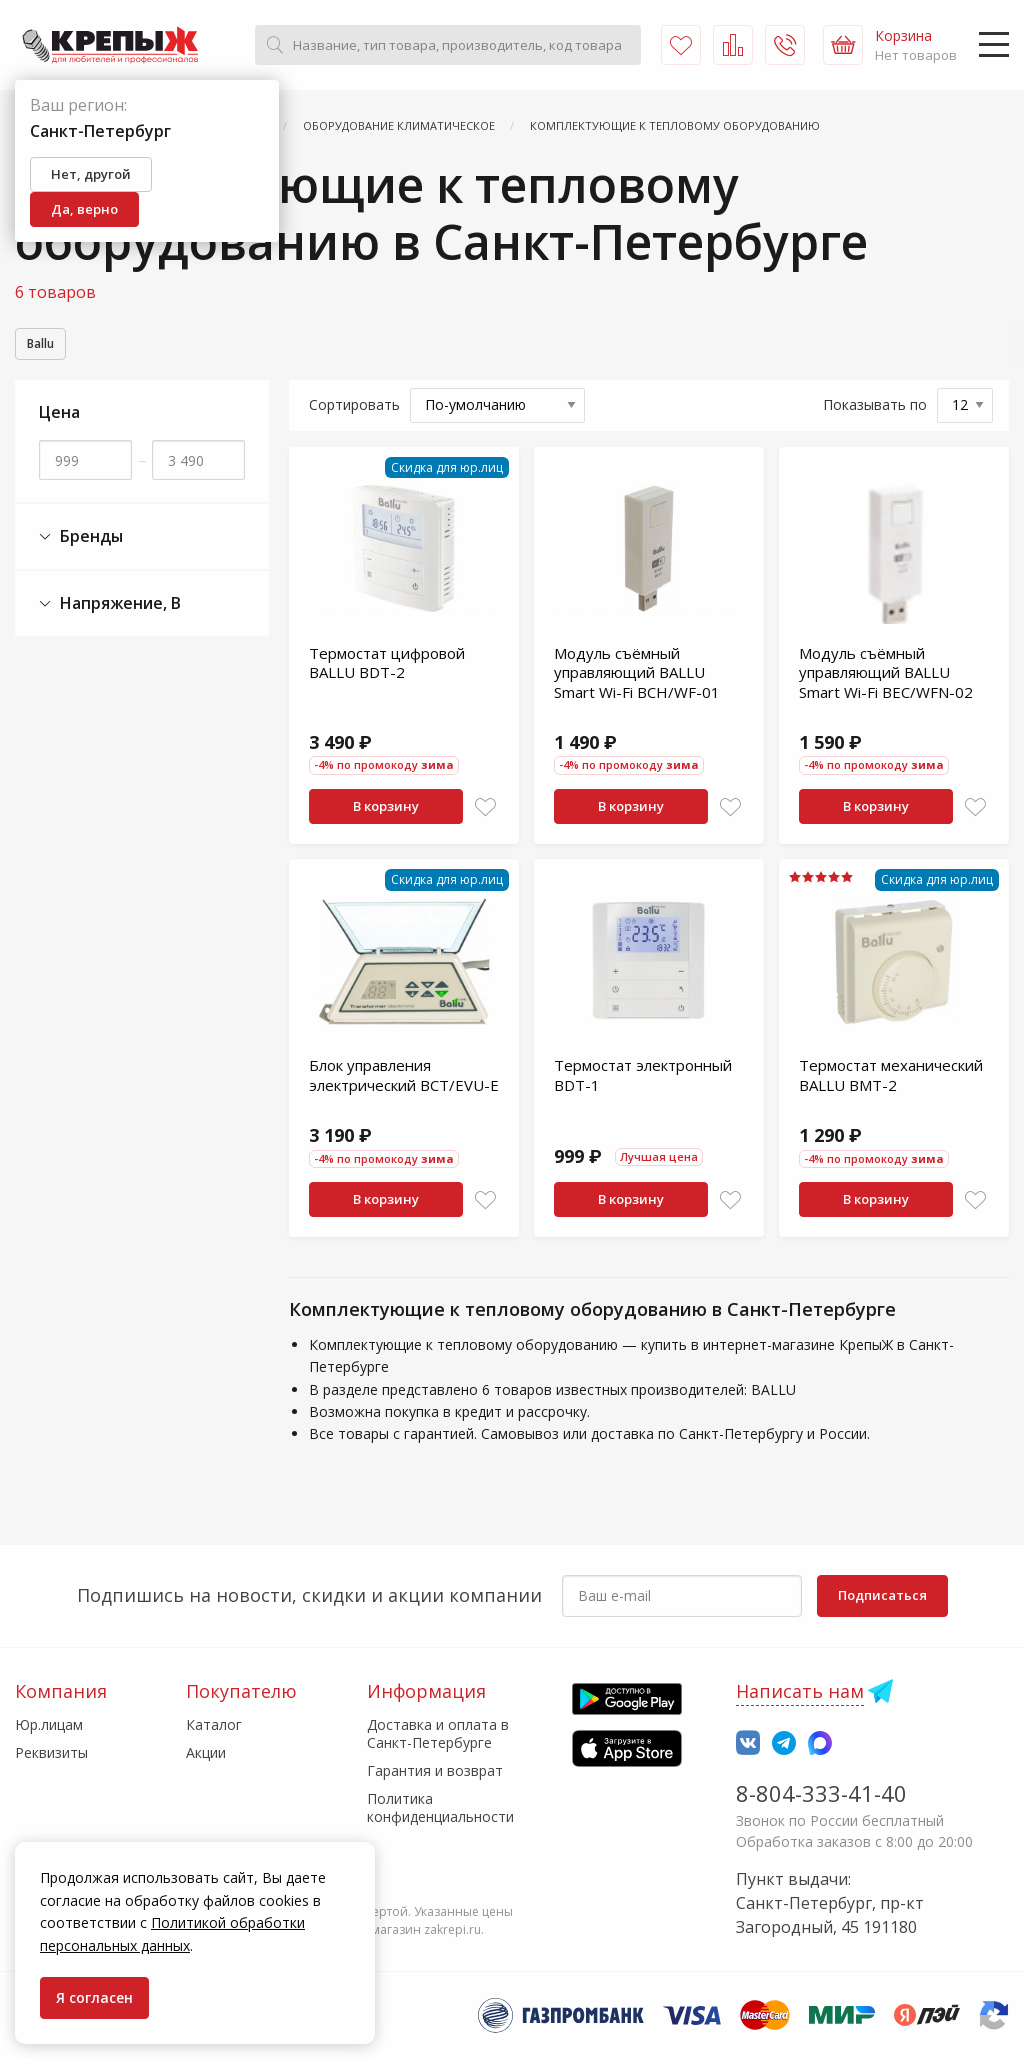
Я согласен (94, 1997)
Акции (206, 1752)
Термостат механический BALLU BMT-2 (891, 1078)
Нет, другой (91, 174)
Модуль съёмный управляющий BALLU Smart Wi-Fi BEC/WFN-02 (886, 675)
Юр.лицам (49, 1724)
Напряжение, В (110, 606)
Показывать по (875, 407)
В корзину (386, 809)
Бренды (81, 539)
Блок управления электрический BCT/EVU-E (404, 1078)
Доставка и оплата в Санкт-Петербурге (438, 1733)
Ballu (47, 345)
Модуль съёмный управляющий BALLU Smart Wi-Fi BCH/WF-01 (637, 675)
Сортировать (354, 407)
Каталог (214, 1724)
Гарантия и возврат (435, 1770)
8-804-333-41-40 (821, 1793)
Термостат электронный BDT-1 (643, 1078)
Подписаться (882, 1595)
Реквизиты (51, 1752)
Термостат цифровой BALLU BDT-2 (387, 666)
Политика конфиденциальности (440, 1807)
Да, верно (84, 209)
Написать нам (800, 1691)
